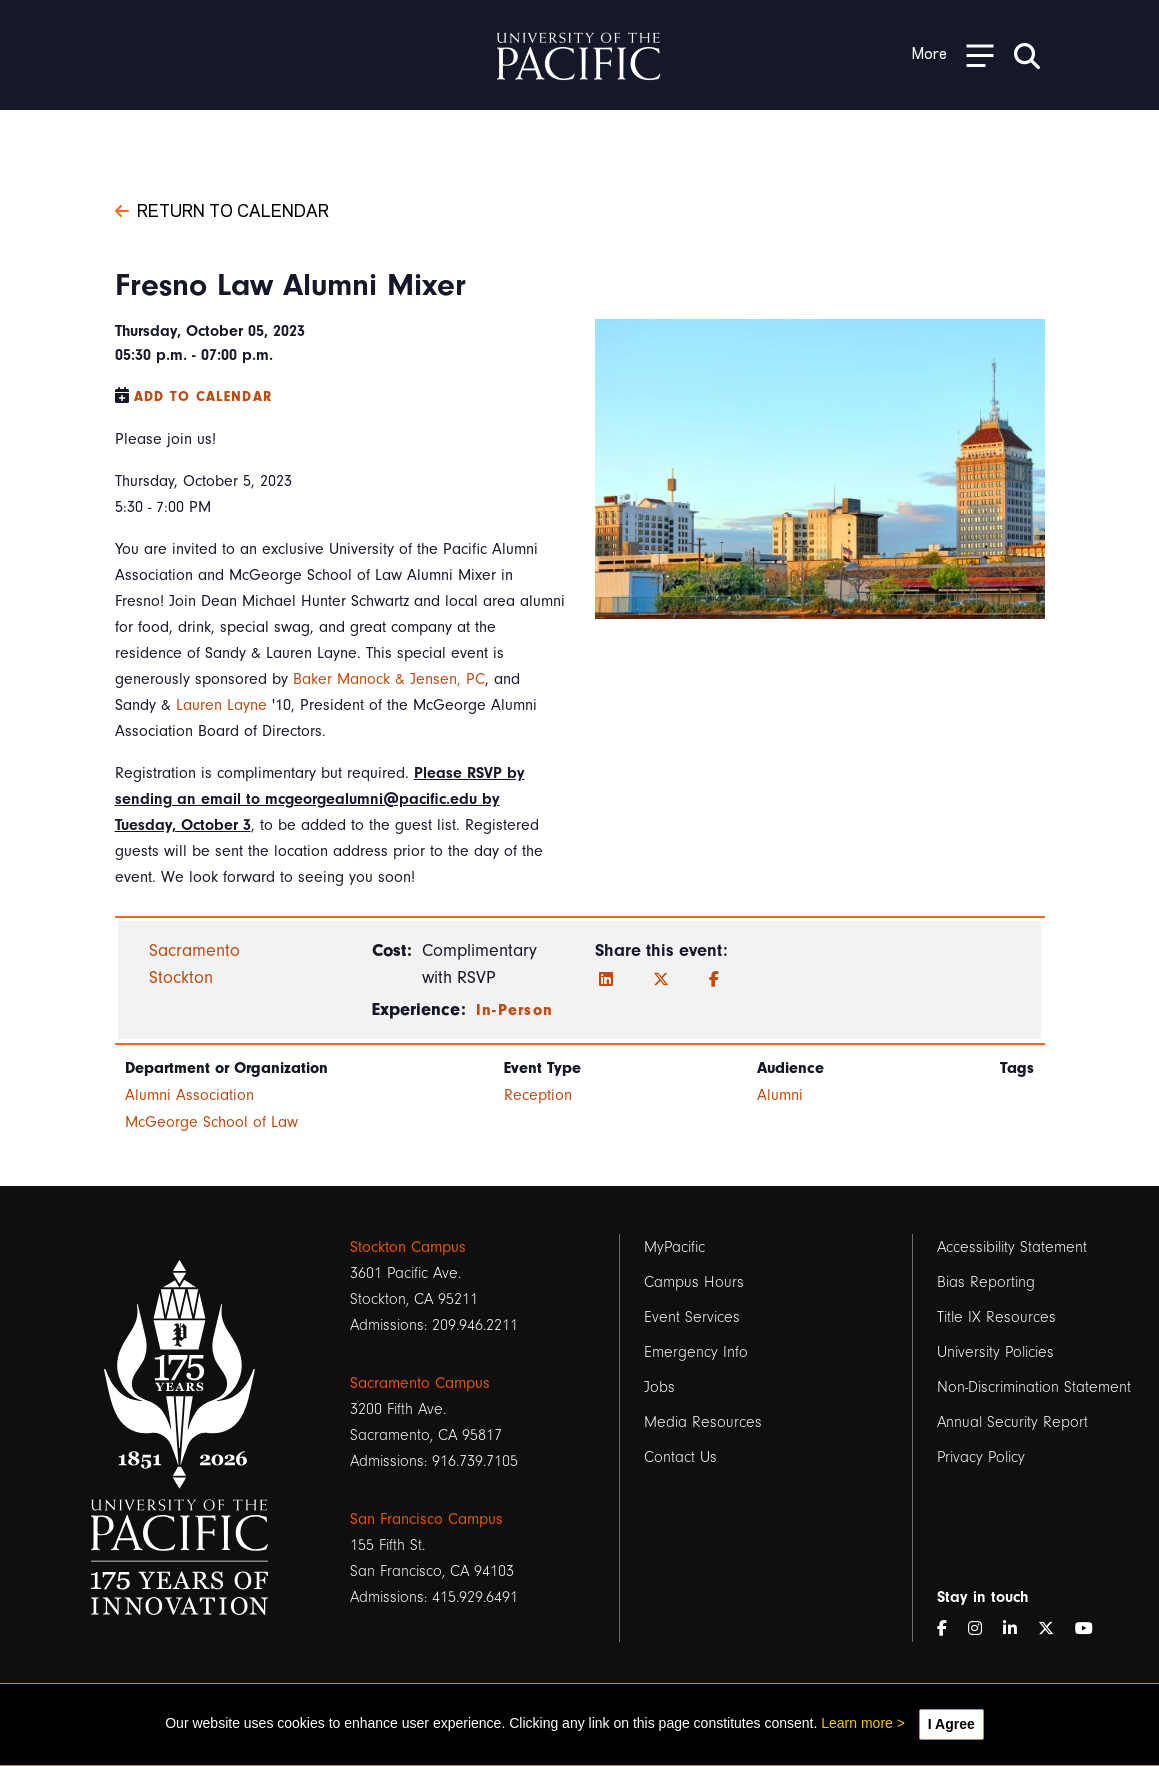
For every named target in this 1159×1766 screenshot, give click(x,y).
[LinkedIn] (606, 980)
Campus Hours (694, 1282)
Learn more (857, 1723)
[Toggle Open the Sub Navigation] (953, 54)
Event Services (692, 1317)
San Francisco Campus (426, 1519)
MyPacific (674, 1247)
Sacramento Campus (420, 1383)
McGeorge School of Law (211, 1122)
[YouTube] (1092, 1629)
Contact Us (680, 1457)
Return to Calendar (222, 209)
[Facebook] (714, 980)
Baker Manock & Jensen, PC (389, 679)
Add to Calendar (203, 396)
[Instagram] (983, 1629)
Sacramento (194, 950)
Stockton (181, 977)
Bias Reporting (986, 1282)
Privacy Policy (981, 1457)
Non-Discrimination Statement (1034, 1387)
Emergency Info (696, 1352)
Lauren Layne (221, 705)
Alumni (780, 1095)
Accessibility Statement (1012, 1247)
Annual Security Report (1012, 1422)
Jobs (659, 1387)
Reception (538, 1095)
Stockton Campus (408, 1247)
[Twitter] (661, 980)
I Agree (951, 1724)
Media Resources (703, 1422)
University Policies (995, 1352)
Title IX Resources (996, 1317)
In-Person (515, 1010)
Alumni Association (189, 1095)
